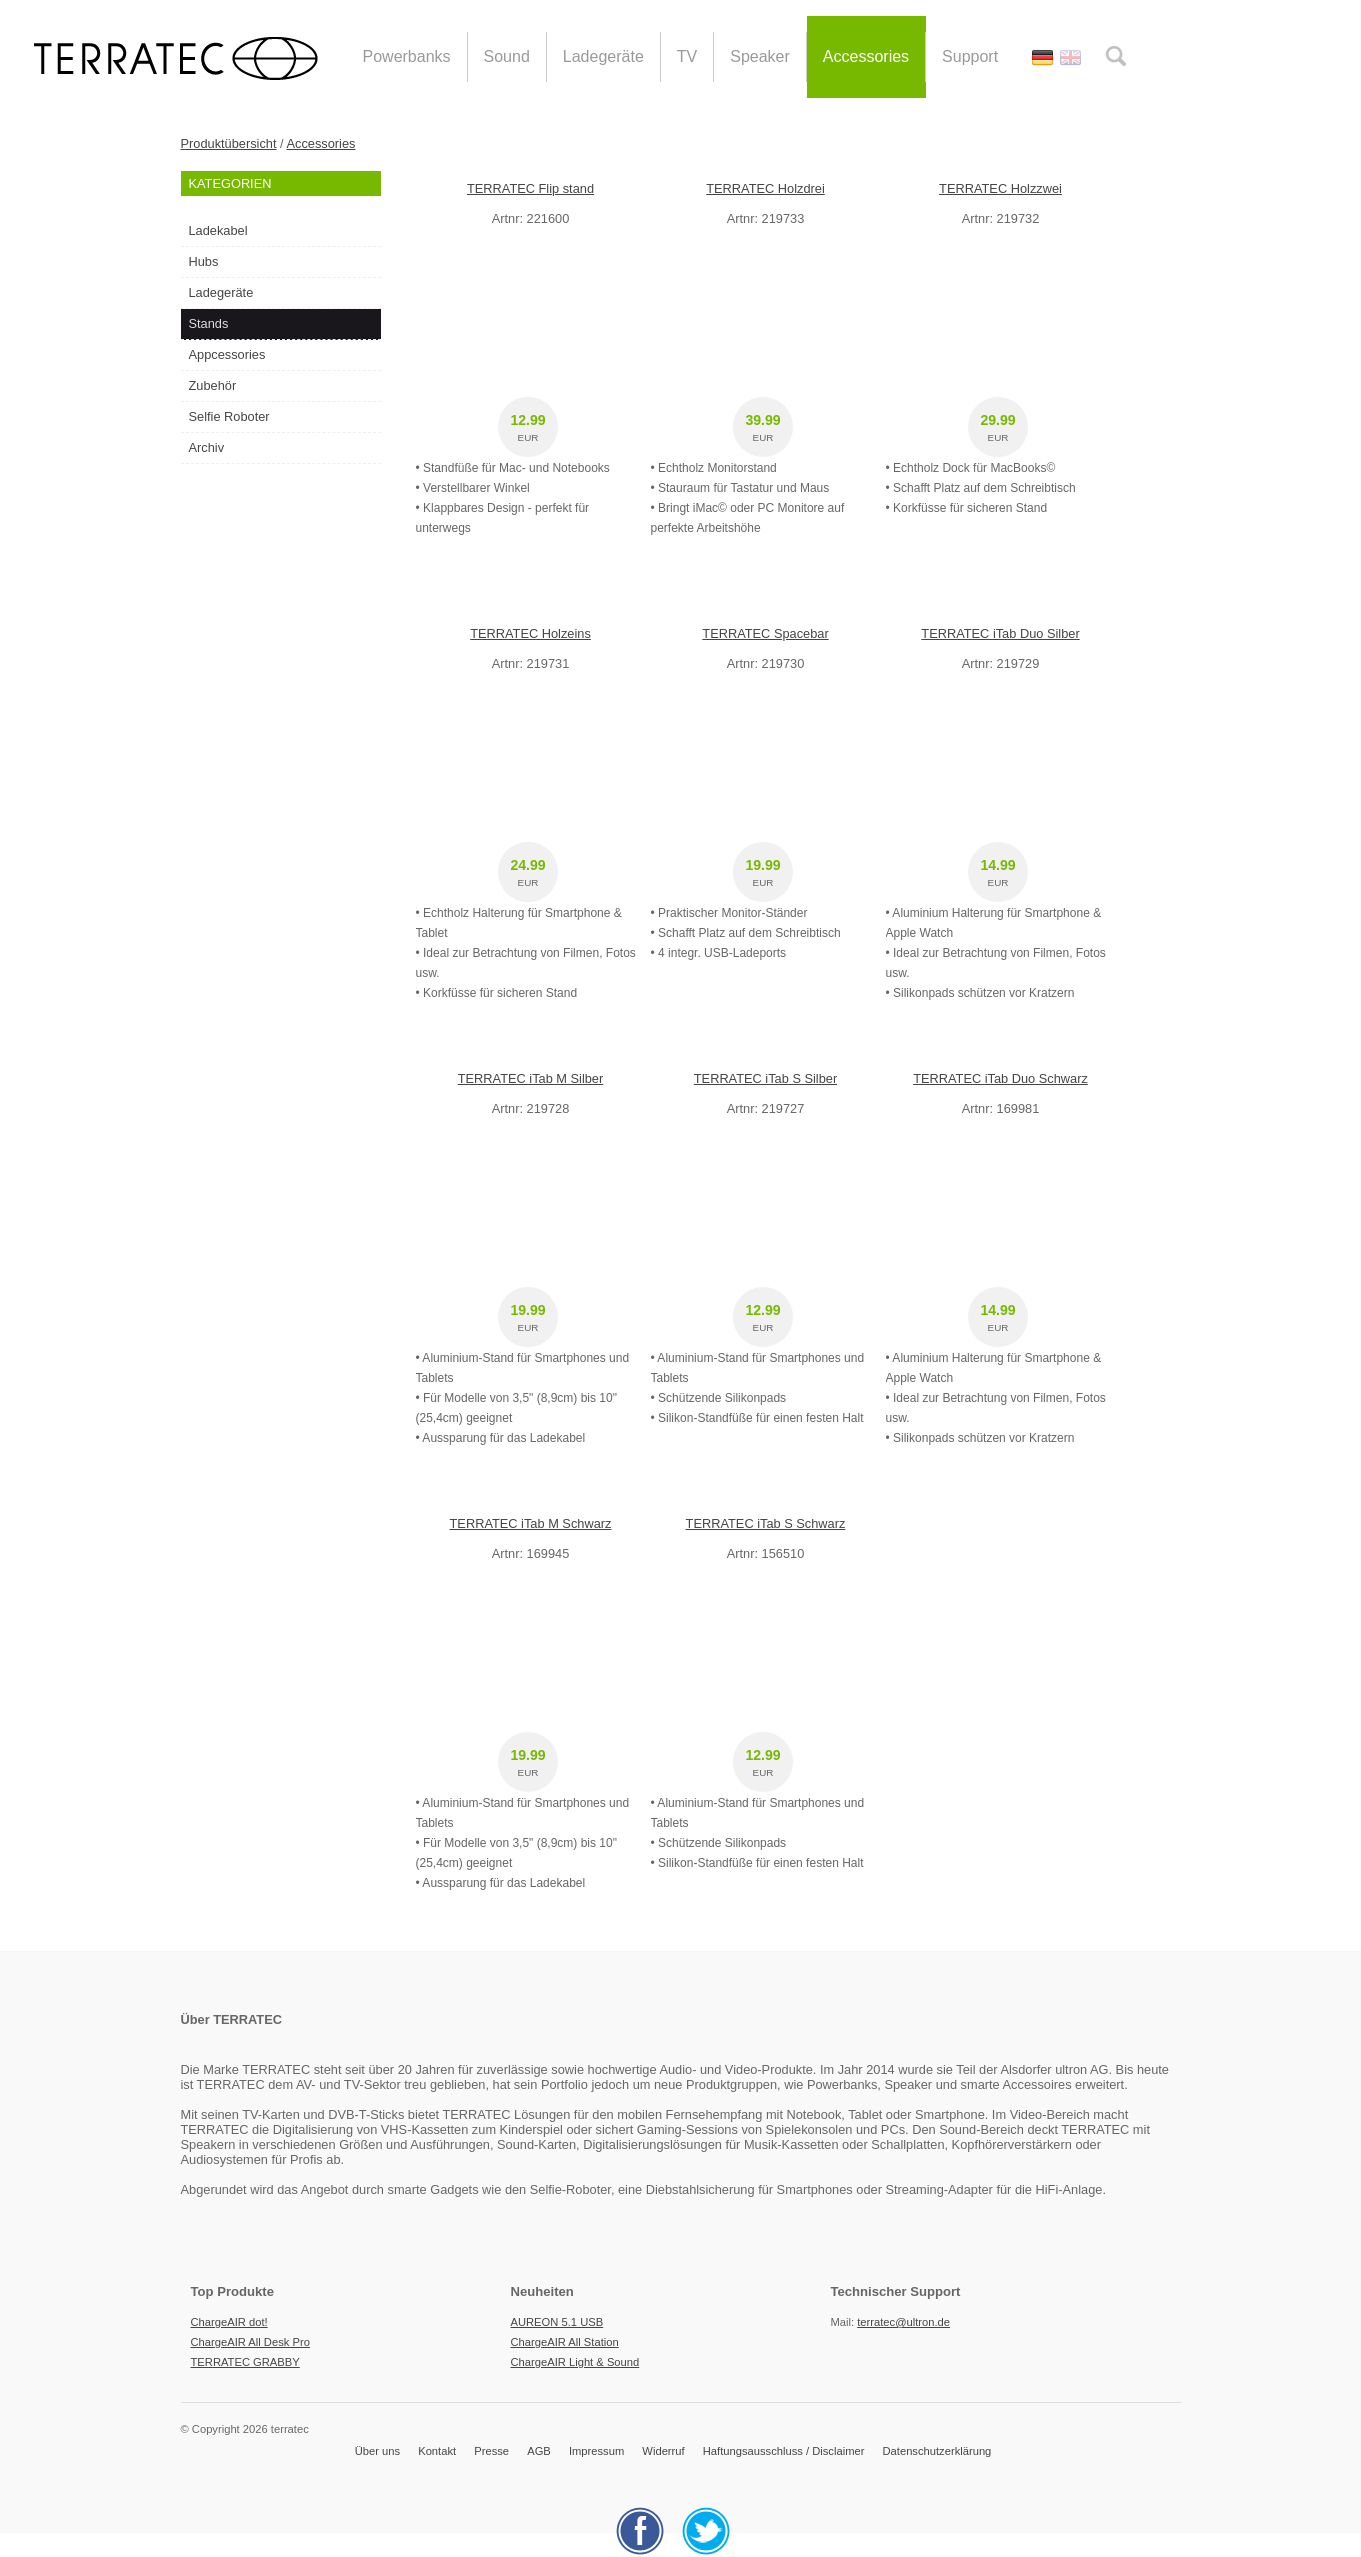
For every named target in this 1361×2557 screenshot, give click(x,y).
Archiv (207, 447)
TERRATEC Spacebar (765, 633)
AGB (539, 2451)
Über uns (377, 2451)
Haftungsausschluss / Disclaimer (784, 2451)
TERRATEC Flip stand (530, 188)
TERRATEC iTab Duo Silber (1000, 633)
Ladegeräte (221, 292)
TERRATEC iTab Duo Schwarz (1000, 1078)
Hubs (204, 261)
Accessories (321, 143)
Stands (209, 323)
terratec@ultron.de (903, 2322)
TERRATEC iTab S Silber (765, 1078)
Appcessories (227, 354)
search (1115, 56)
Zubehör (213, 385)
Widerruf (663, 2451)
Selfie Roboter (229, 416)
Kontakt (437, 2451)
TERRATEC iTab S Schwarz (766, 1523)
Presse (491, 2451)
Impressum (596, 2451)
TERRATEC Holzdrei (765, 188)
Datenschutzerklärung (937, 2451)
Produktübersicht (229, 143)
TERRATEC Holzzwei (1000, 188)
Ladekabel (218, 230)
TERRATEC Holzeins (530, 633)
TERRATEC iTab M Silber (531, 1078)
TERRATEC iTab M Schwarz (531, 1523)
